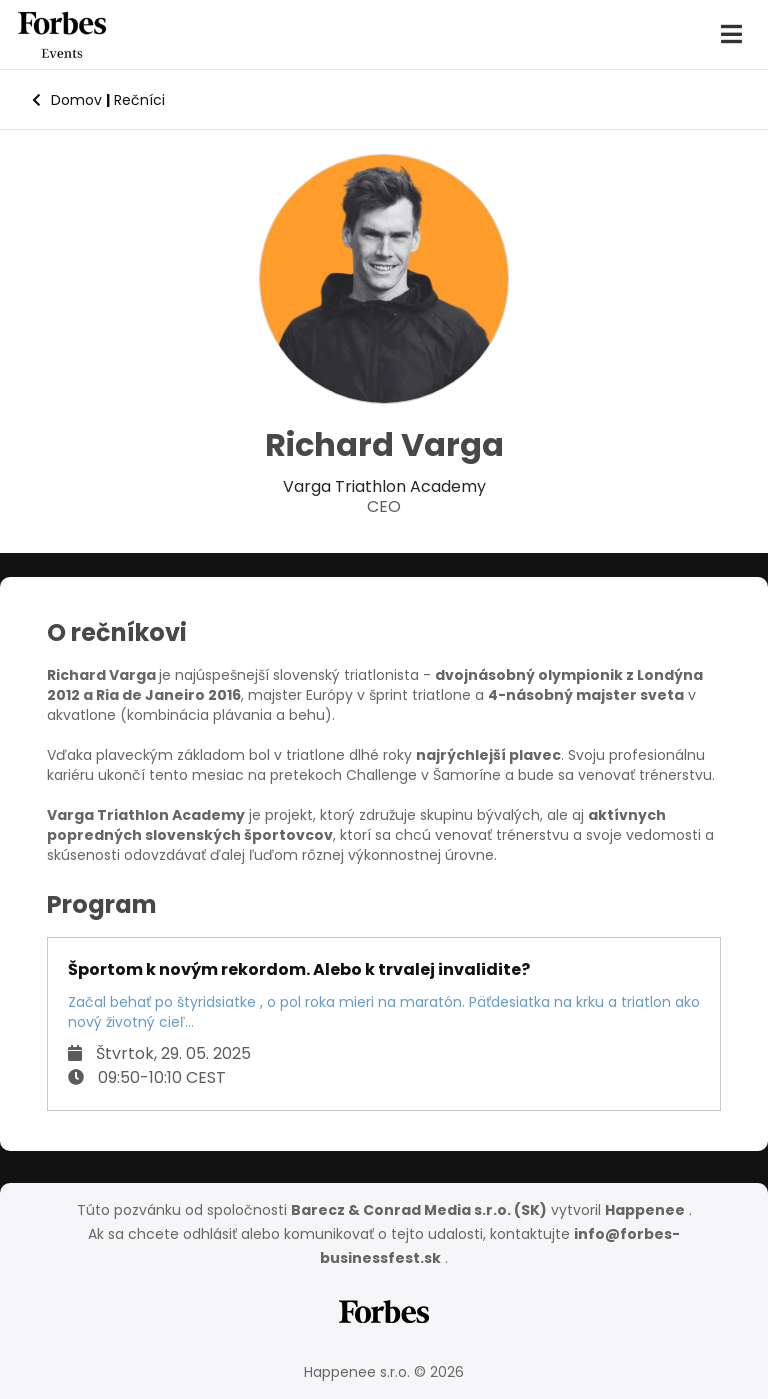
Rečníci (135, 100)
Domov (67, 100)
